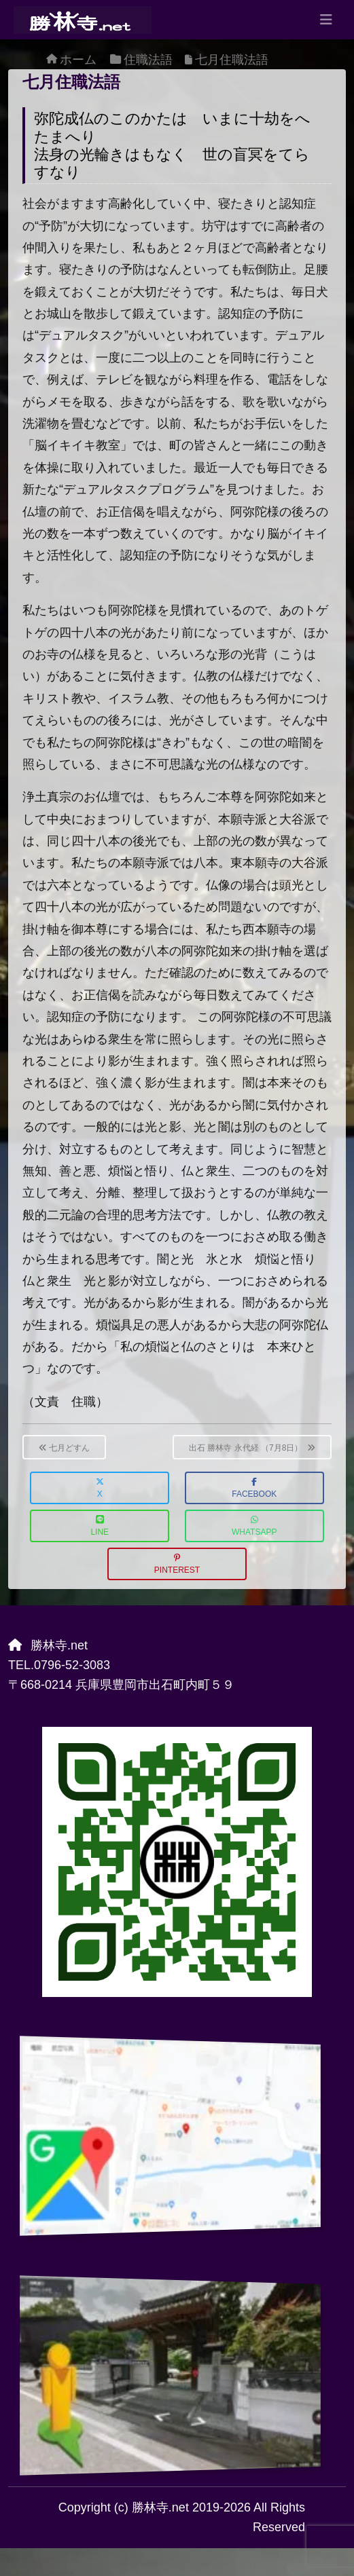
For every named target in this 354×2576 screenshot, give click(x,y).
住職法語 (148, 60)
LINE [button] (99, 1526)
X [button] (100, 1488)
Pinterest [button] (177, 1564)
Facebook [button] (254, 1488)
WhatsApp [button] (254, 1526)
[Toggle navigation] (326, 19)
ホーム (78, 60)
